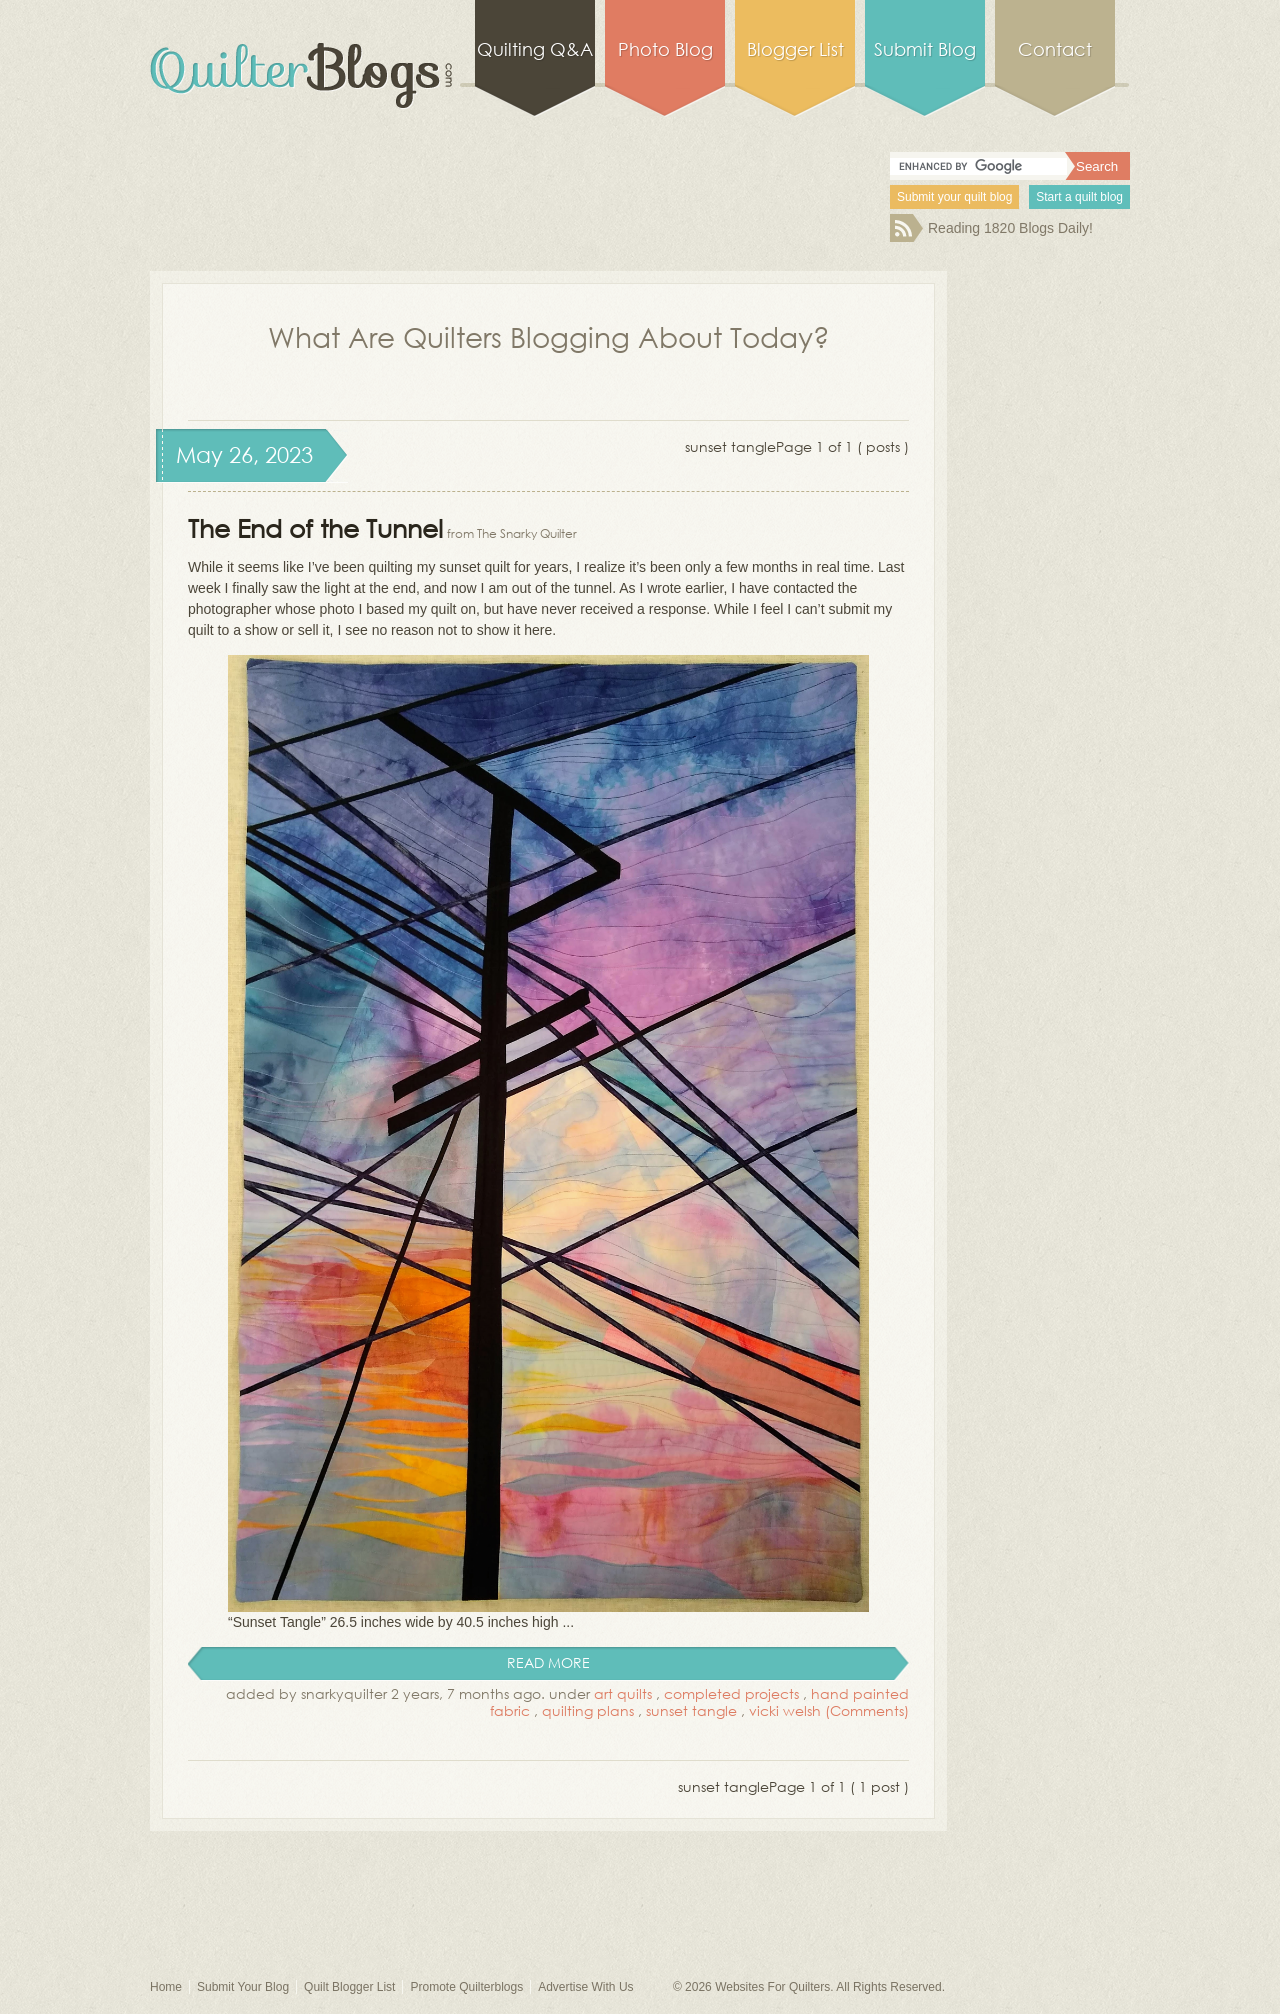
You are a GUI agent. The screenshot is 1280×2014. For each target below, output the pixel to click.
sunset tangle (691, 1710)
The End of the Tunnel (315, 527)
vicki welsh (785, 1710)
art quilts (623, 1693)
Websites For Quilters (772, 1987)
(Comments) (867, 1710)
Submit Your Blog (243, 1987)
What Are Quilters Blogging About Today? (549, 336)
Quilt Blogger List (349, 1987)
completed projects (731, 1693)
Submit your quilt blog (954, 197)
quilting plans (588, 1710)
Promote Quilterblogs (466, 1987)
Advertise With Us (585, 1987)
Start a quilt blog (1079, 197)
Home (166, 1987)
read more (548, 1662)
